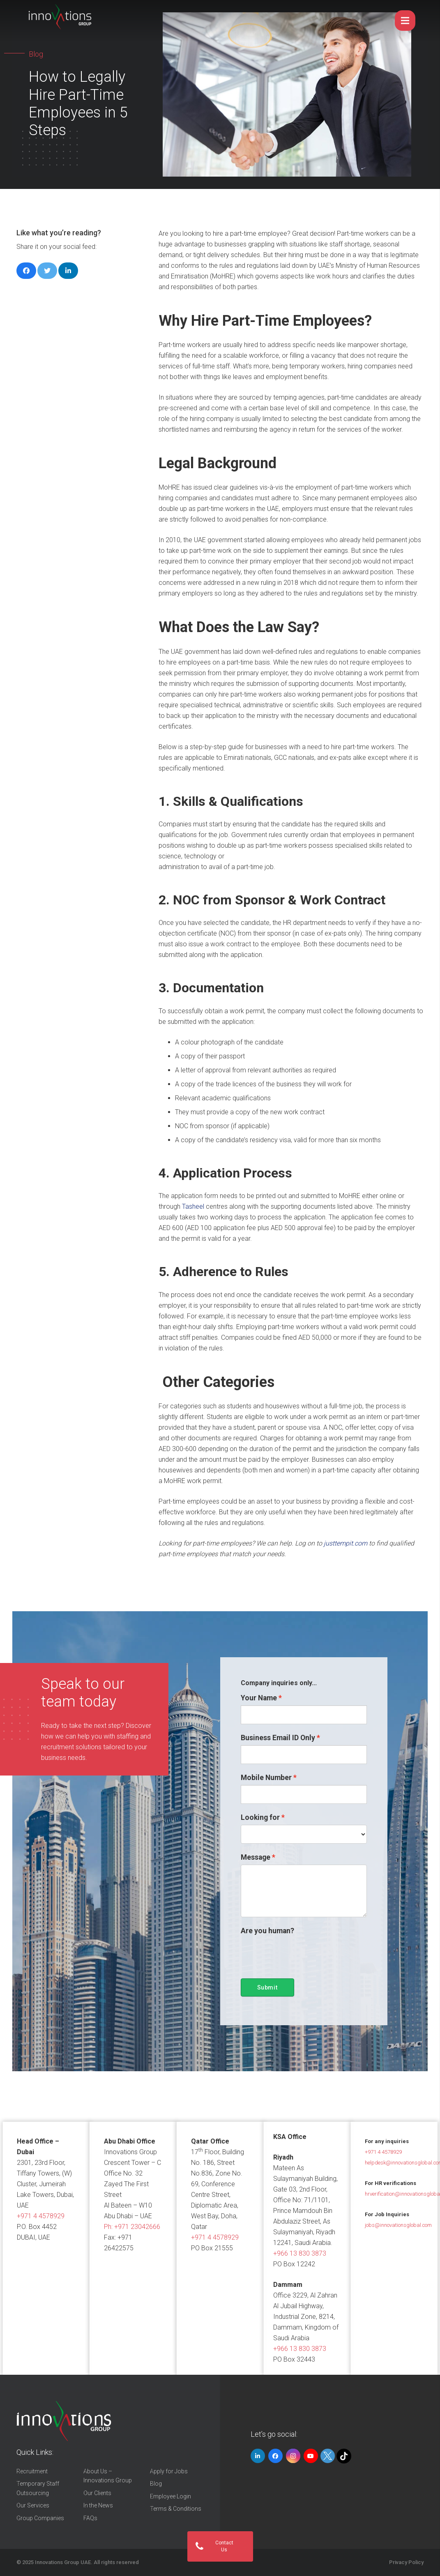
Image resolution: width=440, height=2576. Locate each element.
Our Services (32, 2505)
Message (255, 1857)
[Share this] (26, 270)
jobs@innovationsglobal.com (398, 2225)
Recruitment (32, 2471)
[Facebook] (275, 2456)
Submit (267, 1987)
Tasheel (193, 1206)
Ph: (132, 2227)
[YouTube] (311, 2456)
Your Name (259, 1698)
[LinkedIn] (258, 2456)
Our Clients (97, 2493)
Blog (156, 2483)
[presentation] (303, 1954)
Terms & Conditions (175, 2508)
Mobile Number (266, 1777)
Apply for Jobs (169, 2471)
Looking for (260, 1817)
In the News (98, 2505)
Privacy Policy (406, 2562)
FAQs (90, 2518)
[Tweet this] (47, 270)
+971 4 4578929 (41, 2216)
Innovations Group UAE (63, 2562)
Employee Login (170, 2496)
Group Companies (40, 2518)
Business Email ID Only (278, 1738)
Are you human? (267, 1931)
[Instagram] (293, 2456)
